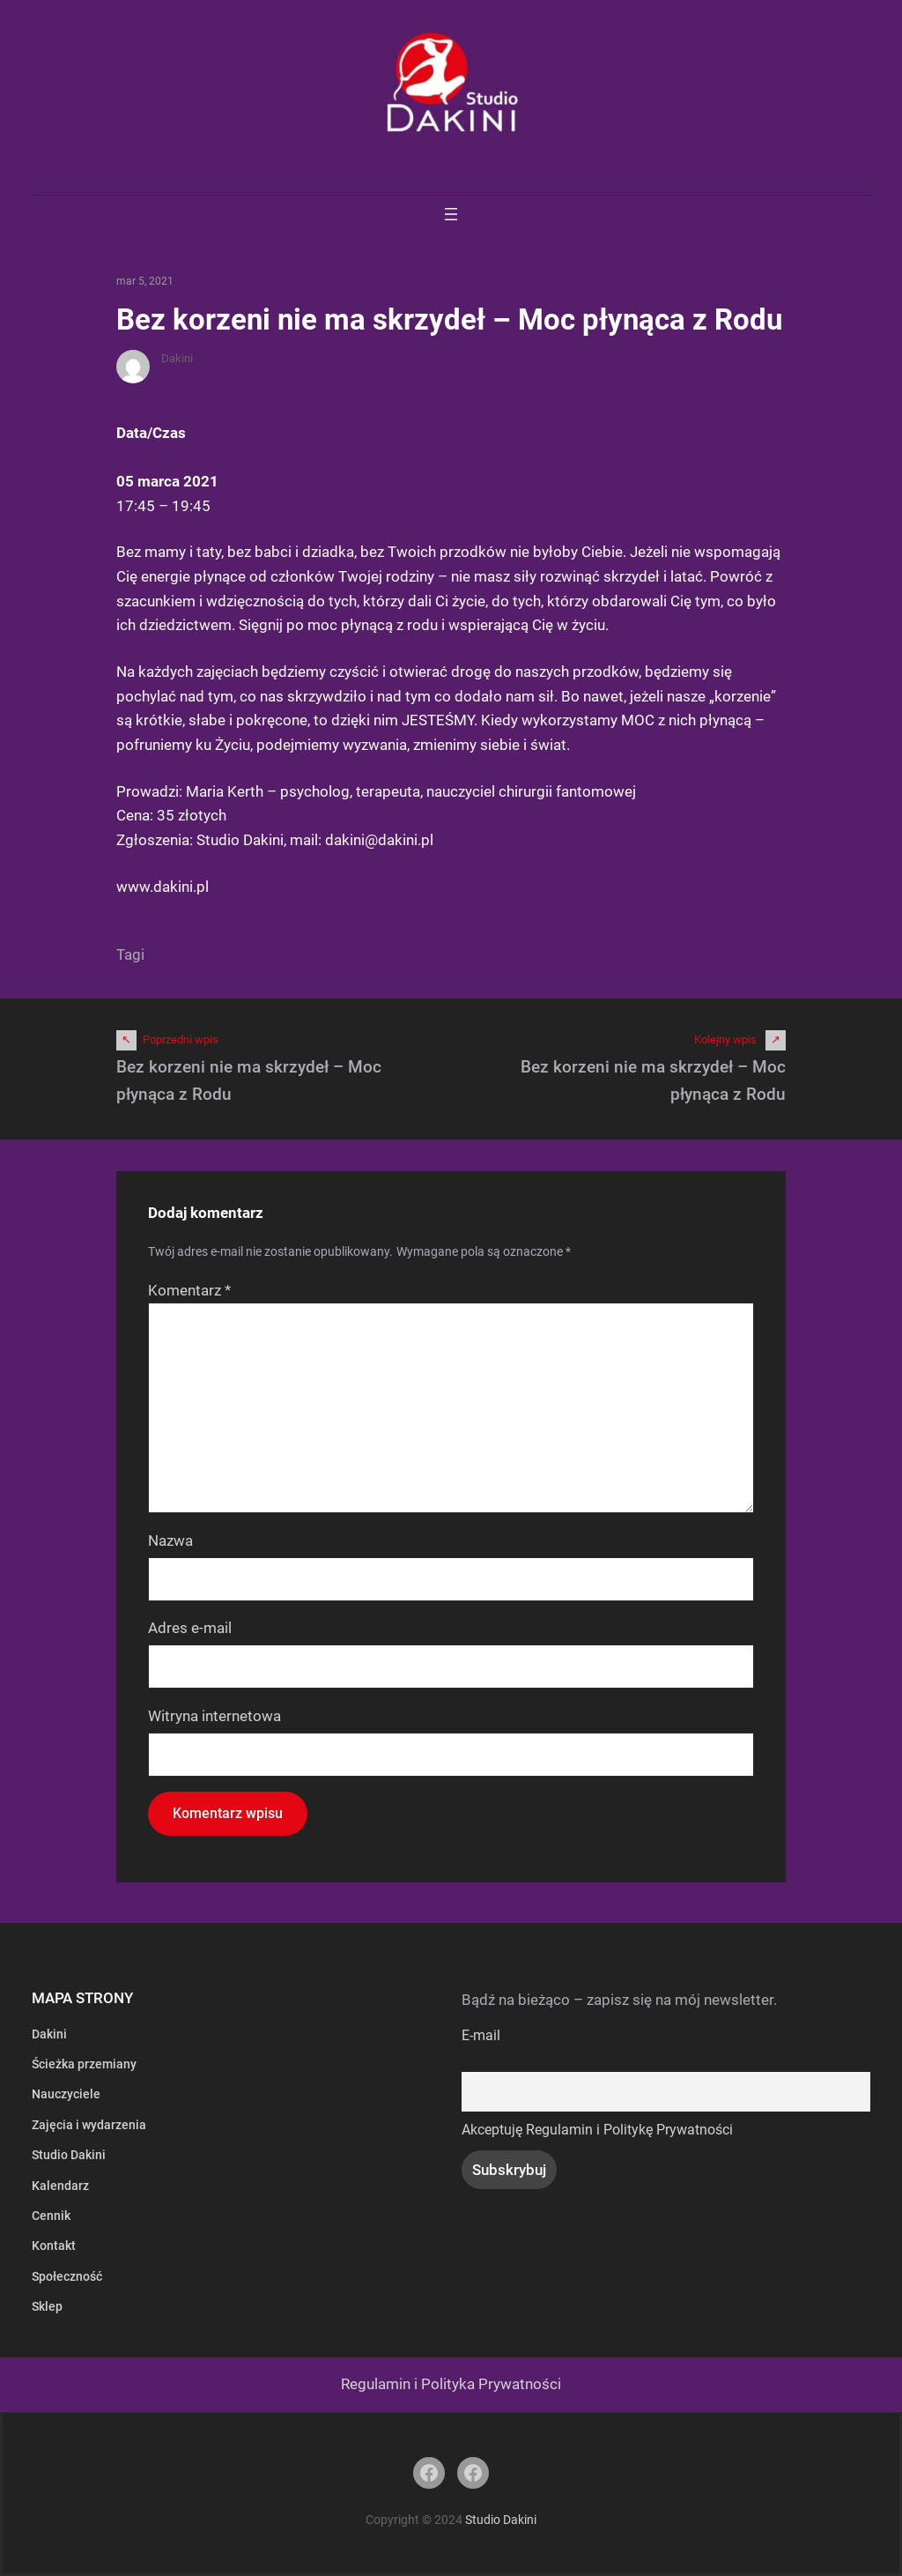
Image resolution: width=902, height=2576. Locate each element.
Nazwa (170, 1540)
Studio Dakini (500, 2520)
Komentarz (189, 1290)
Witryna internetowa (214, 1716)
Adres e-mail (190, 1628)
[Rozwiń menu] (451, 214)
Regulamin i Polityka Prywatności (451, 2384)
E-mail (481, 2036)
